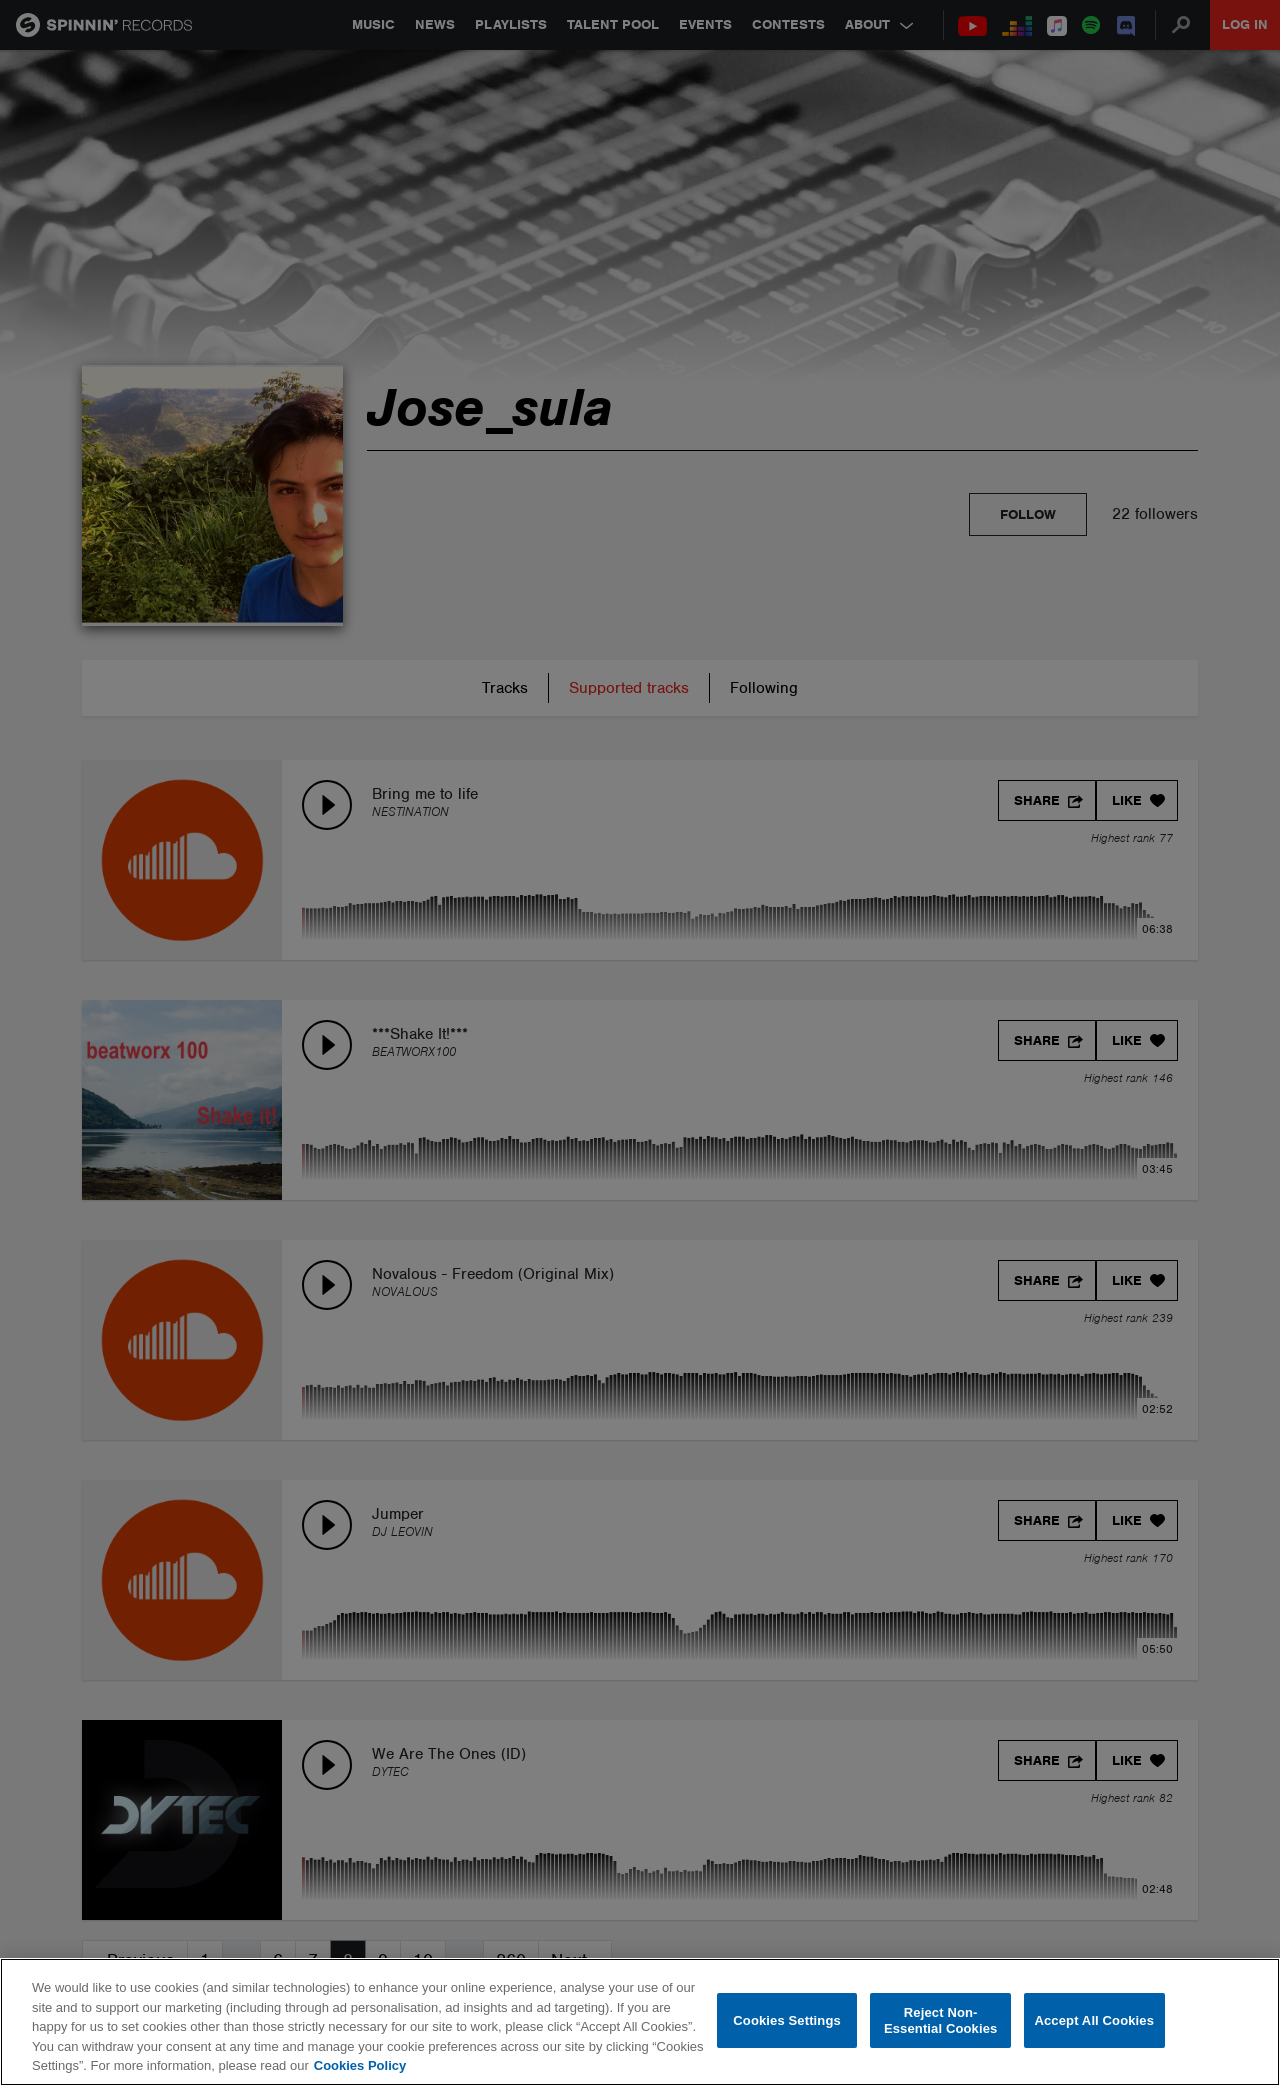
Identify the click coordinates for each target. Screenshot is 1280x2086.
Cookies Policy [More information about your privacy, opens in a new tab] (360, 2065)
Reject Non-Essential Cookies (940, 2020)
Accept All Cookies (1094, 2020)
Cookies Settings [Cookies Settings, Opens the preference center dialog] (787, 2020)
